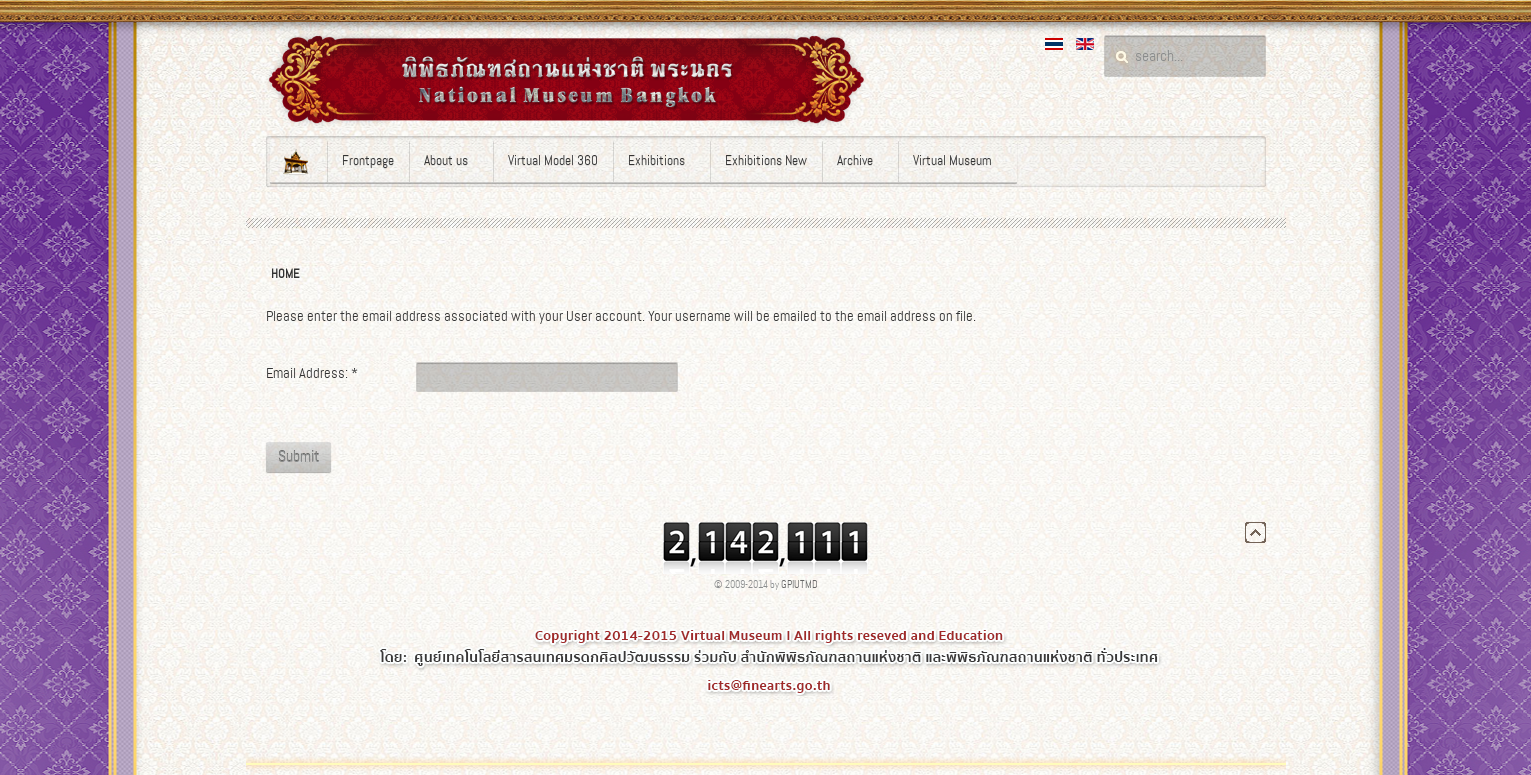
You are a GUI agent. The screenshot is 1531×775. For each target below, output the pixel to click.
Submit (298, 457)
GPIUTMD (799, 584)
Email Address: (312, 373)
